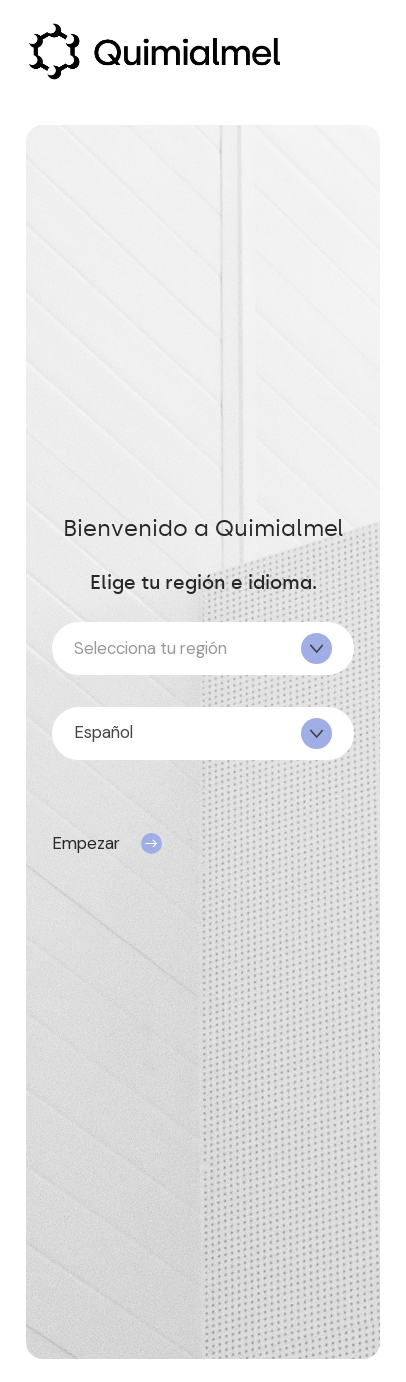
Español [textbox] (103, 732)
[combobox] (202, 648)
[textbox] (202, 649)
